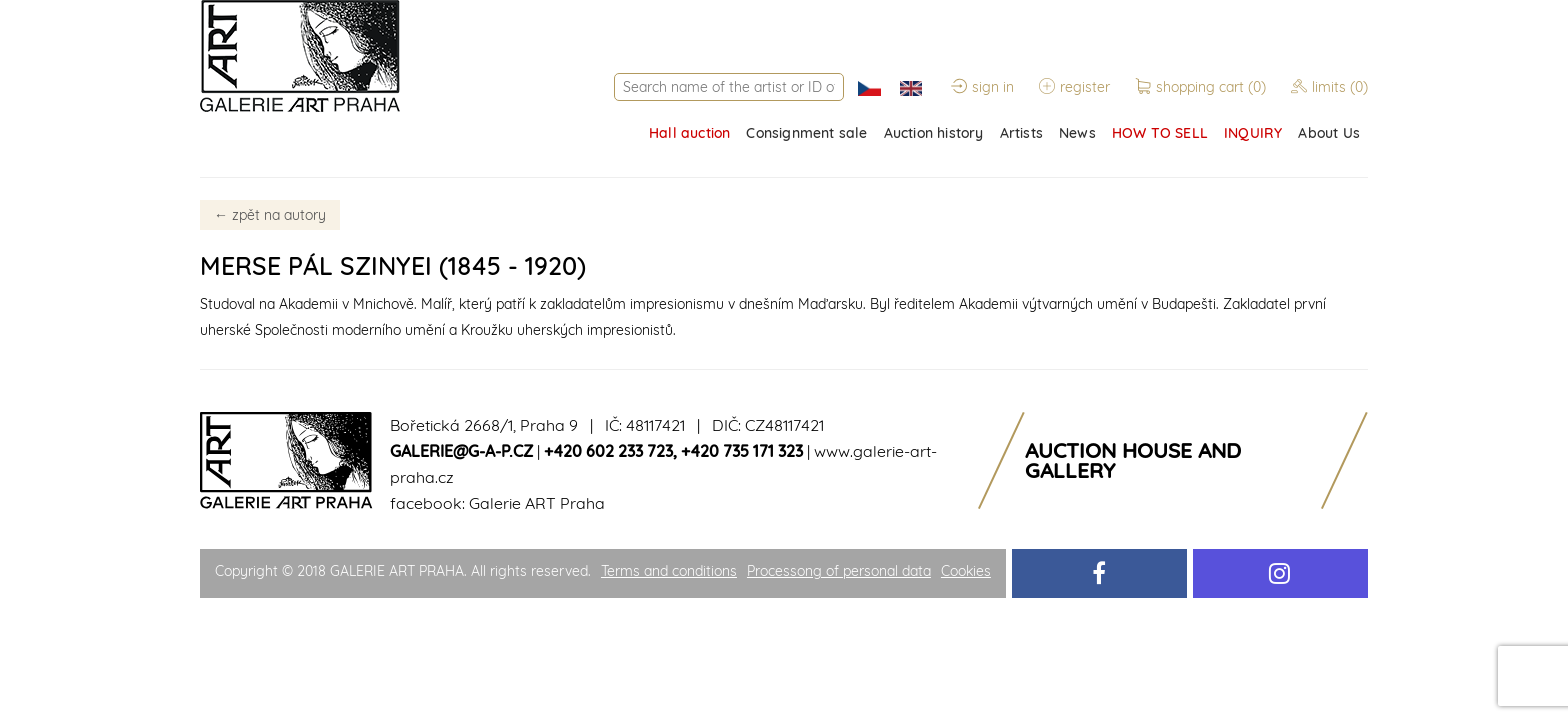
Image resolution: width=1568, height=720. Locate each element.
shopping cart (1202, 87)
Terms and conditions (669, 571)
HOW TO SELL (1160, 133)
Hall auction (689, 133)
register (1074, 87)
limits (1329, 87)
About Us (1329, 133)
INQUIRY (1253, 133)
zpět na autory (270, 215)
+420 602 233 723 (608, 451)
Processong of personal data (839, 571)
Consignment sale (806, 133)
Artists (1021, 133)
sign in (982, 87)
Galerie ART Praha (537, 503)
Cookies (966, 571)
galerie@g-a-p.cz (461, 451)
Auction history (934, 133)
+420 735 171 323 (742, 451)
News (1077, 133)
